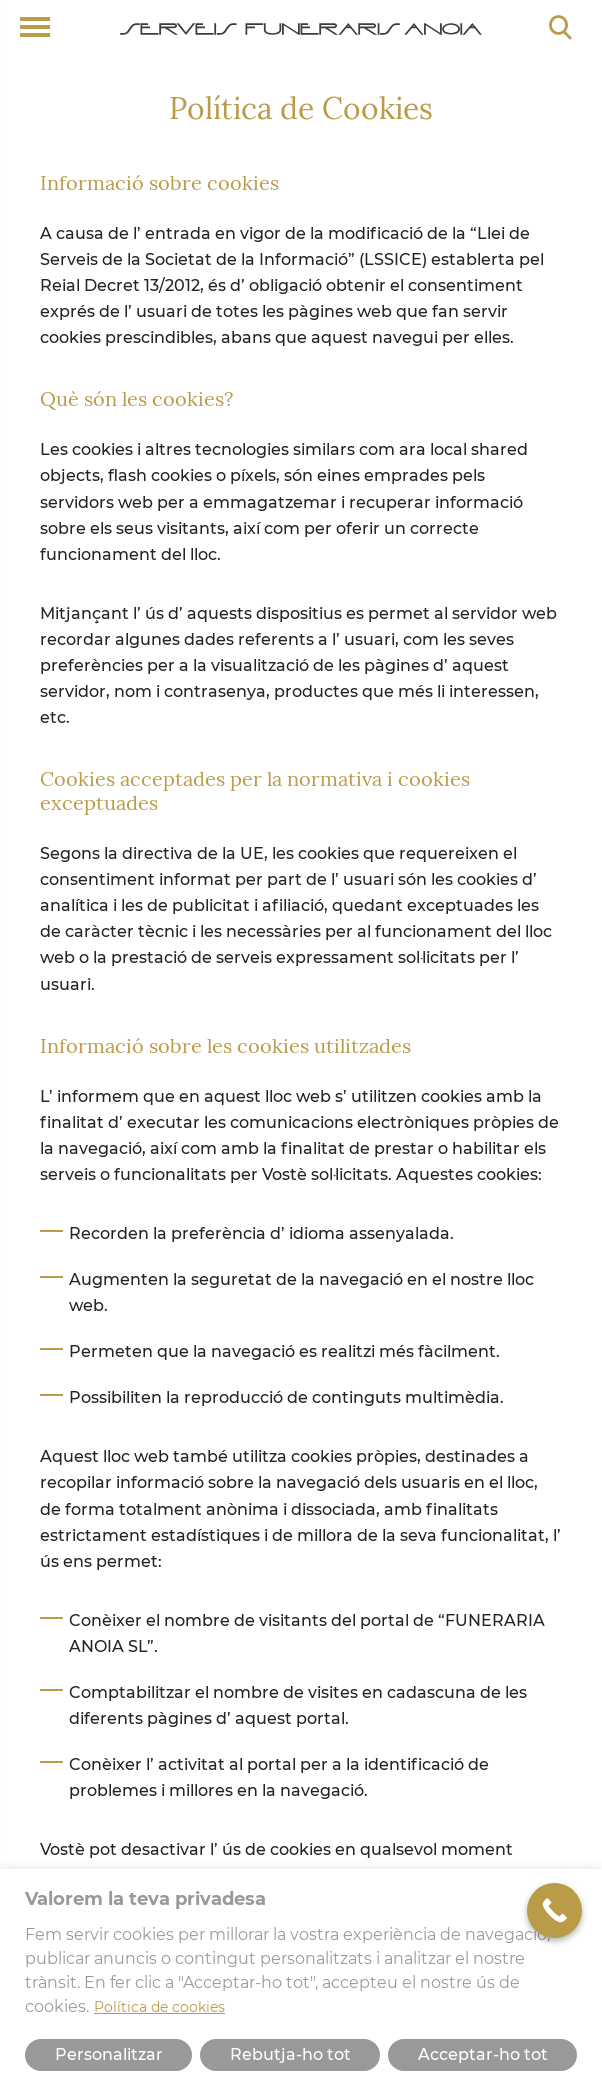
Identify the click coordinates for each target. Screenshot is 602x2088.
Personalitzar (109, 2054)
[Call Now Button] (554, 1910)
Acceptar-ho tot (483, 2054)
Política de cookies (159, 2007)
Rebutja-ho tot (290, 2054)
